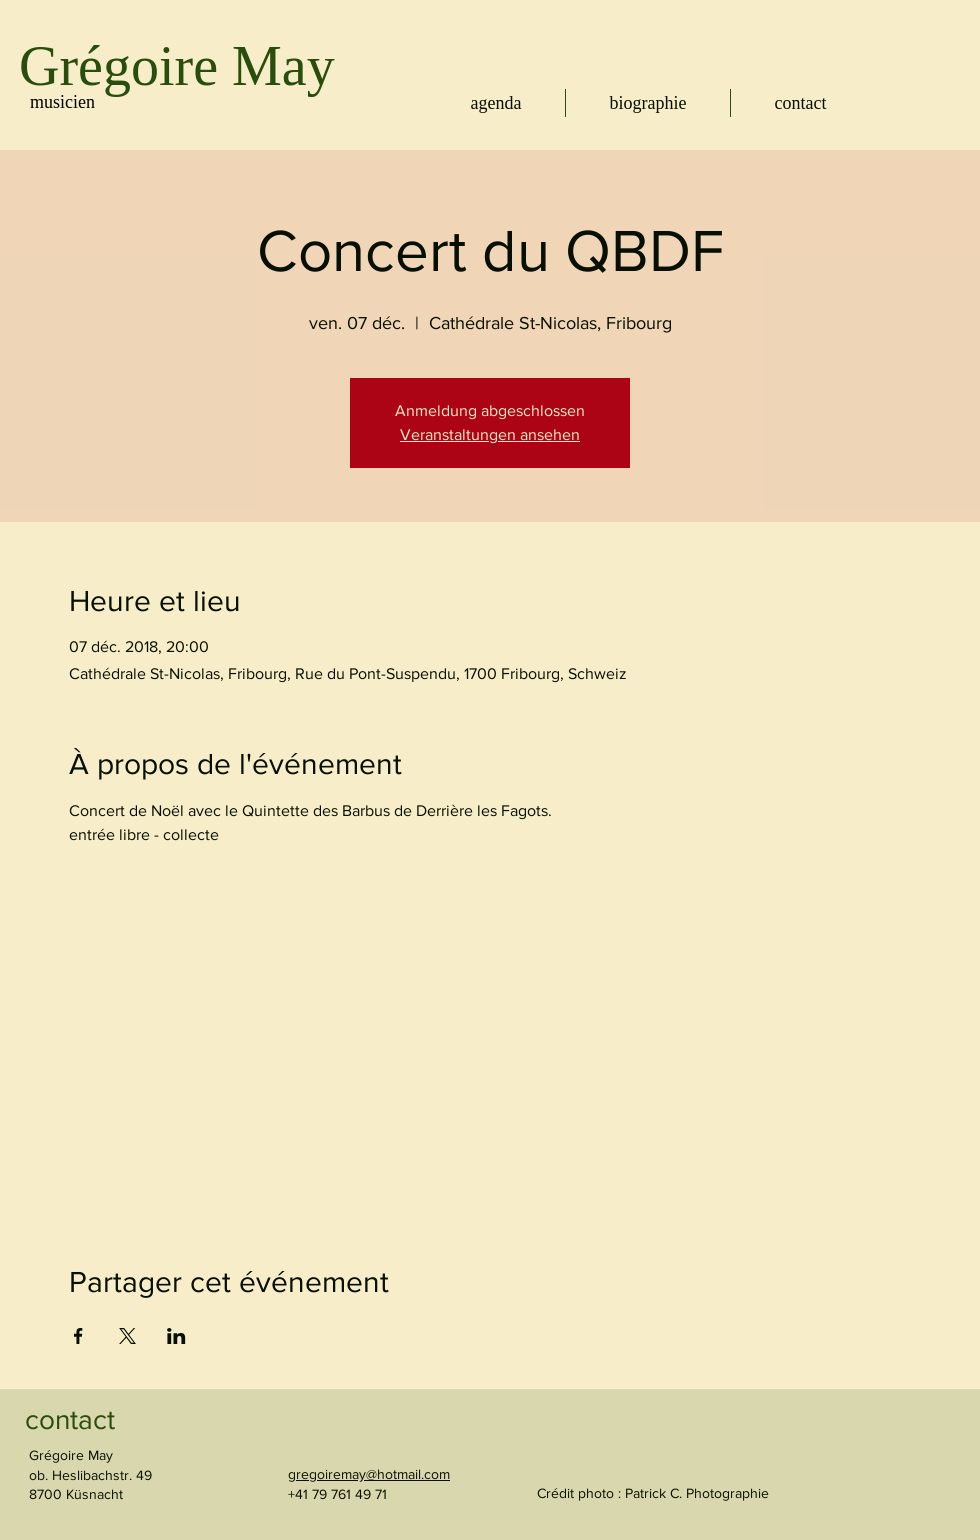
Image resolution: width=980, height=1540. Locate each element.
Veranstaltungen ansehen (490, 434)
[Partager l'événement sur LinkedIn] (176, 1336)
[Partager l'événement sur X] (127, 1336)
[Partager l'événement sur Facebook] (78, 1336)
